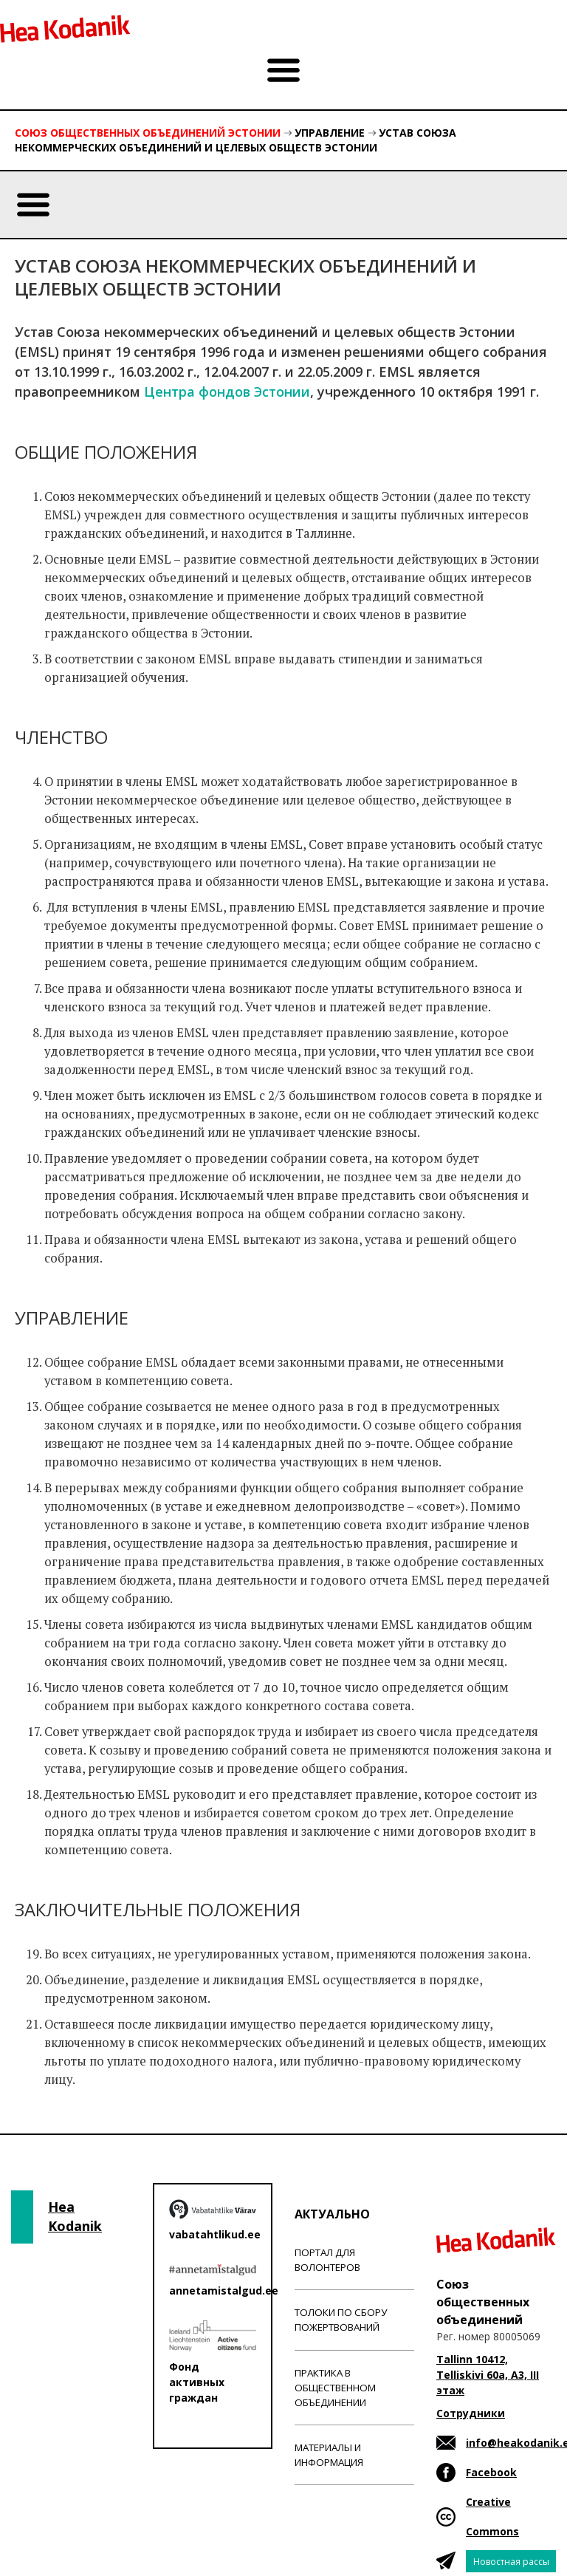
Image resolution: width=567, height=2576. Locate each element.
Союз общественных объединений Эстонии (148, 133)
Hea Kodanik (75, 2216)
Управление (330, 133)
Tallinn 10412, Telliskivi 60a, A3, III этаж (487, 2374)
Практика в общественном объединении (335, 2387)
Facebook (491, 2472)
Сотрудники (470, 2413)
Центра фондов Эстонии (227, 391)
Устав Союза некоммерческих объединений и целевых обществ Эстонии (235, 140)
